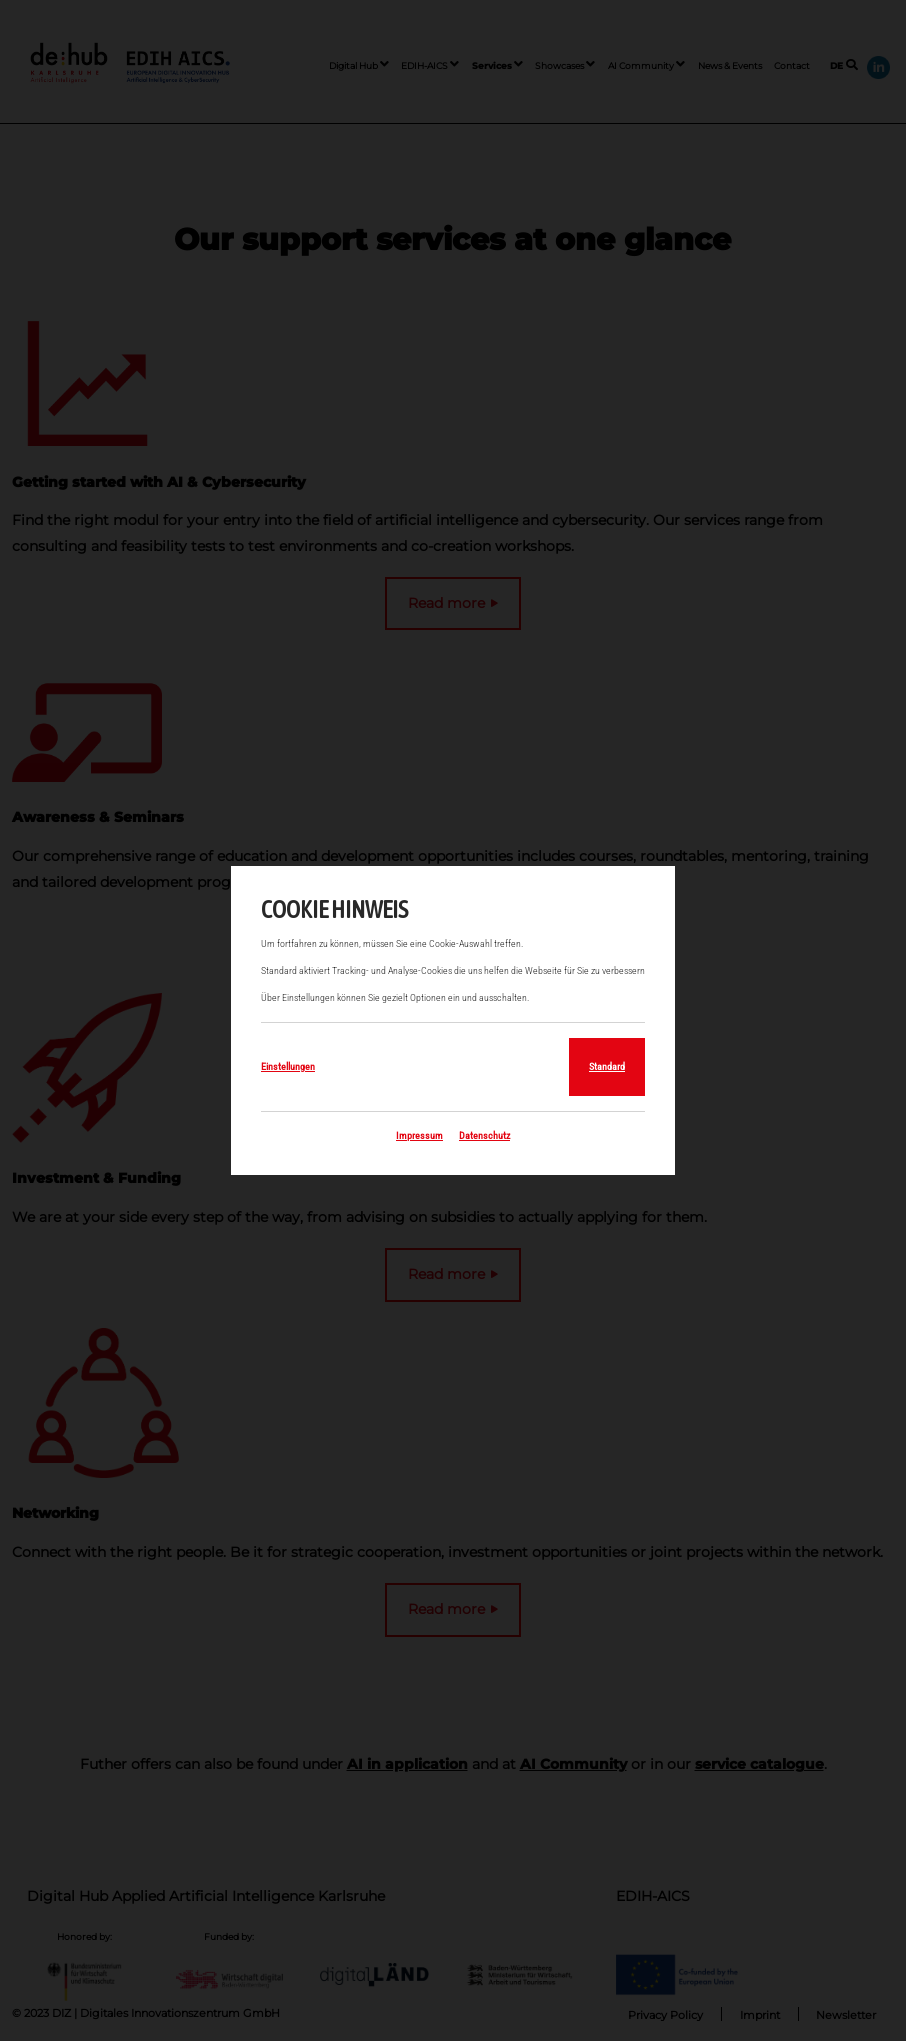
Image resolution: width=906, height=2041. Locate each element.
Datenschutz (484, 1135)
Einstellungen (288, 1066)
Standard (607, 1066)
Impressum (419, 1135)
